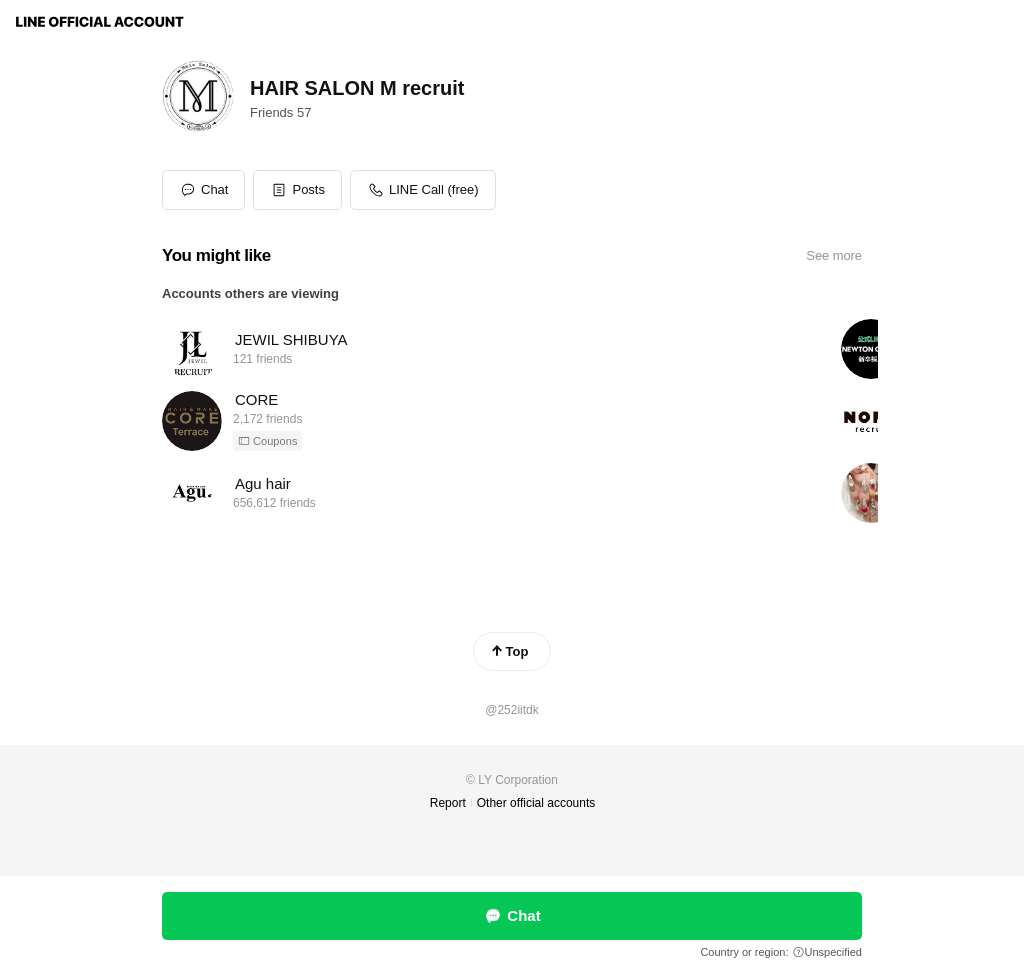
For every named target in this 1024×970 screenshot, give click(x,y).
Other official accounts (536, 803)
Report (448, 803)
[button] (297, 190)
